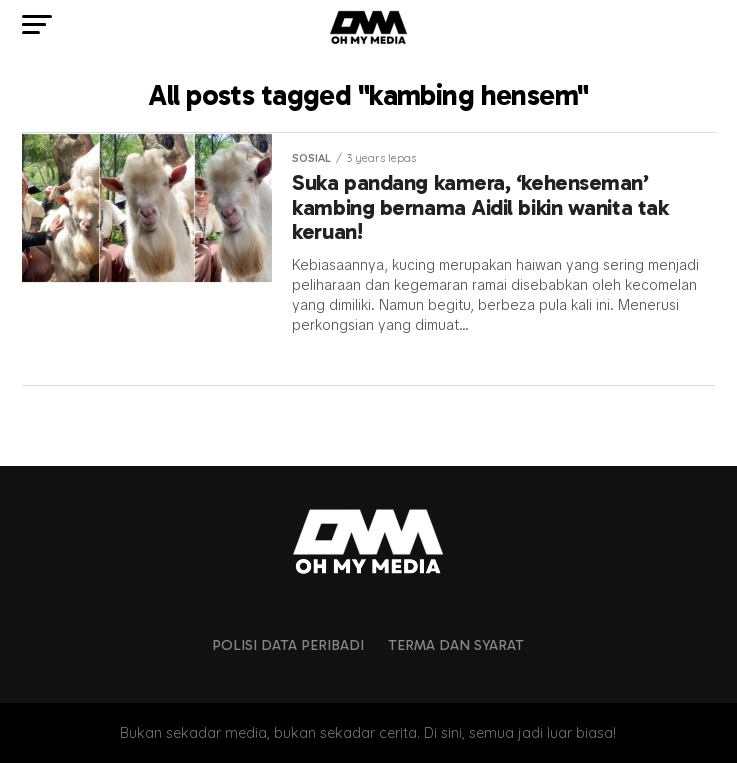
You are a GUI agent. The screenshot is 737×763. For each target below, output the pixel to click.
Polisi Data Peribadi (288, 645)
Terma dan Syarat (456, 645)
